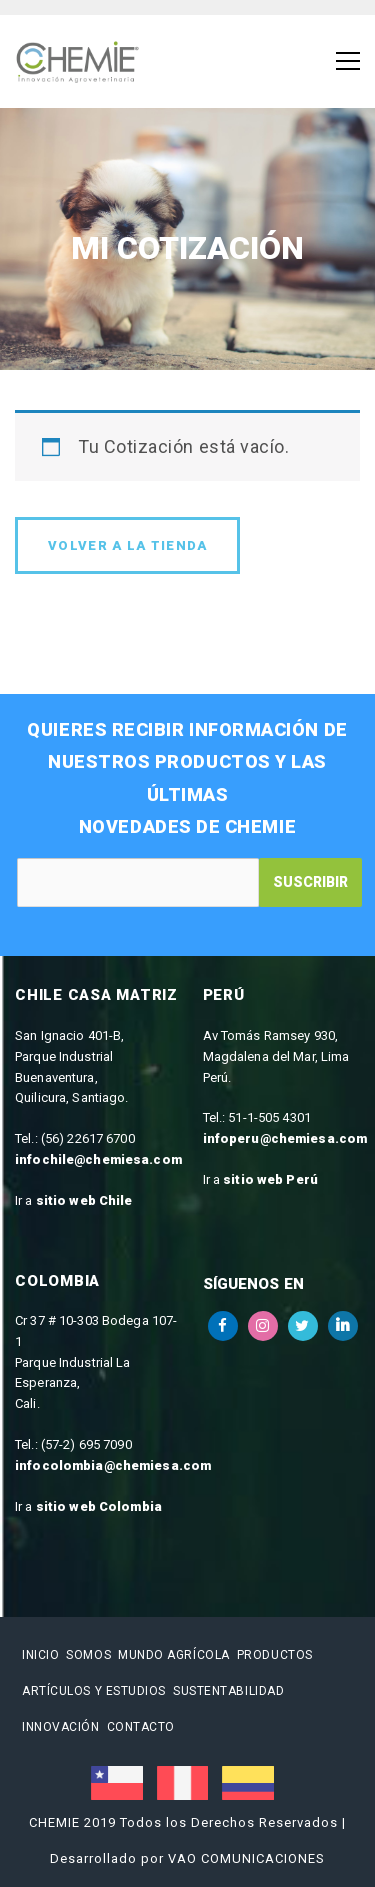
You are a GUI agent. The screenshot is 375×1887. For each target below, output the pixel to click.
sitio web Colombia (99, 1506)
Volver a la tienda (127, 545)
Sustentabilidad (228, 1691)
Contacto (141, 1727)
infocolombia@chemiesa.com (113, 1465)
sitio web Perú (270, 1179)
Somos (88, 1655)
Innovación (61, 1727)
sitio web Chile (84, 1200)
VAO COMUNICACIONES (246, 1858)
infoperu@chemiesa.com (285, 1138)
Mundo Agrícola (174, 1655)
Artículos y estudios (94, 1691)
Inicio (40, 1655)
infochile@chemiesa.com (98, 1159)
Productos (275, 1655)
